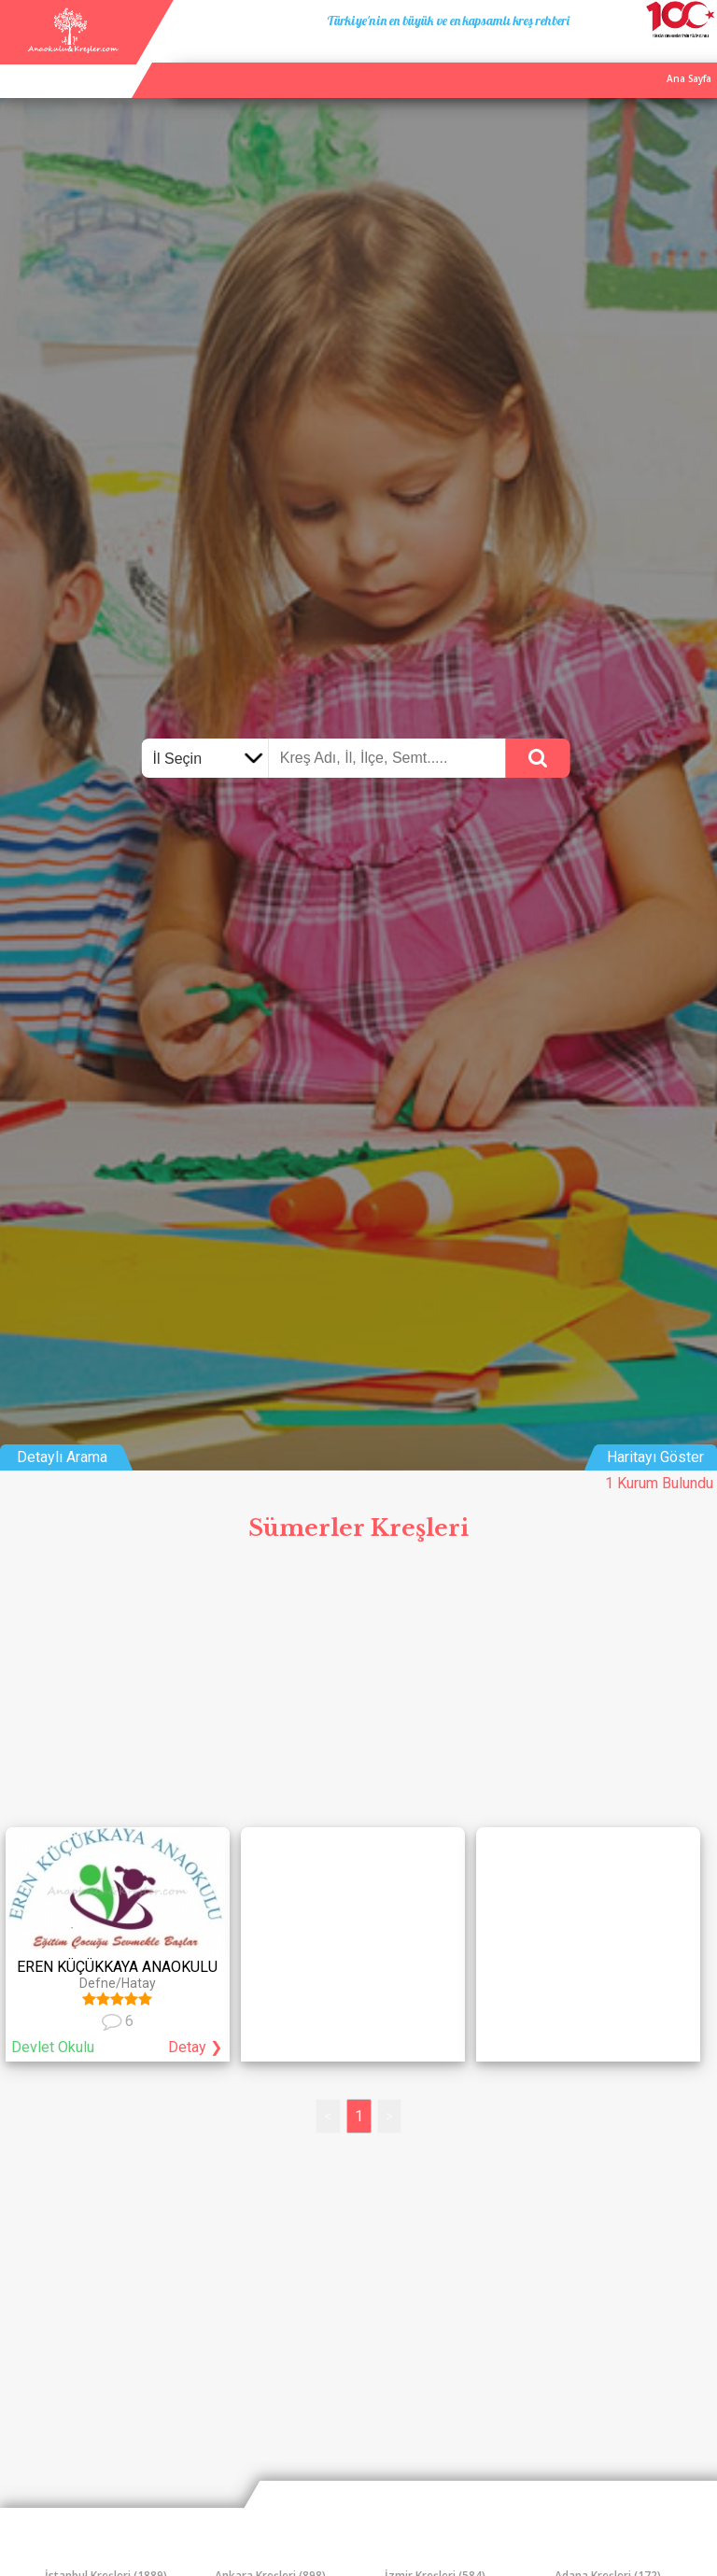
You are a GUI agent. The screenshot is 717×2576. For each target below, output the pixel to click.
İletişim (653, 58)
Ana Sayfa (525, 58)
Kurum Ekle (593, 58)
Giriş (699, 58)
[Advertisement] (358, 1691)
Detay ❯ (195, 2047)
